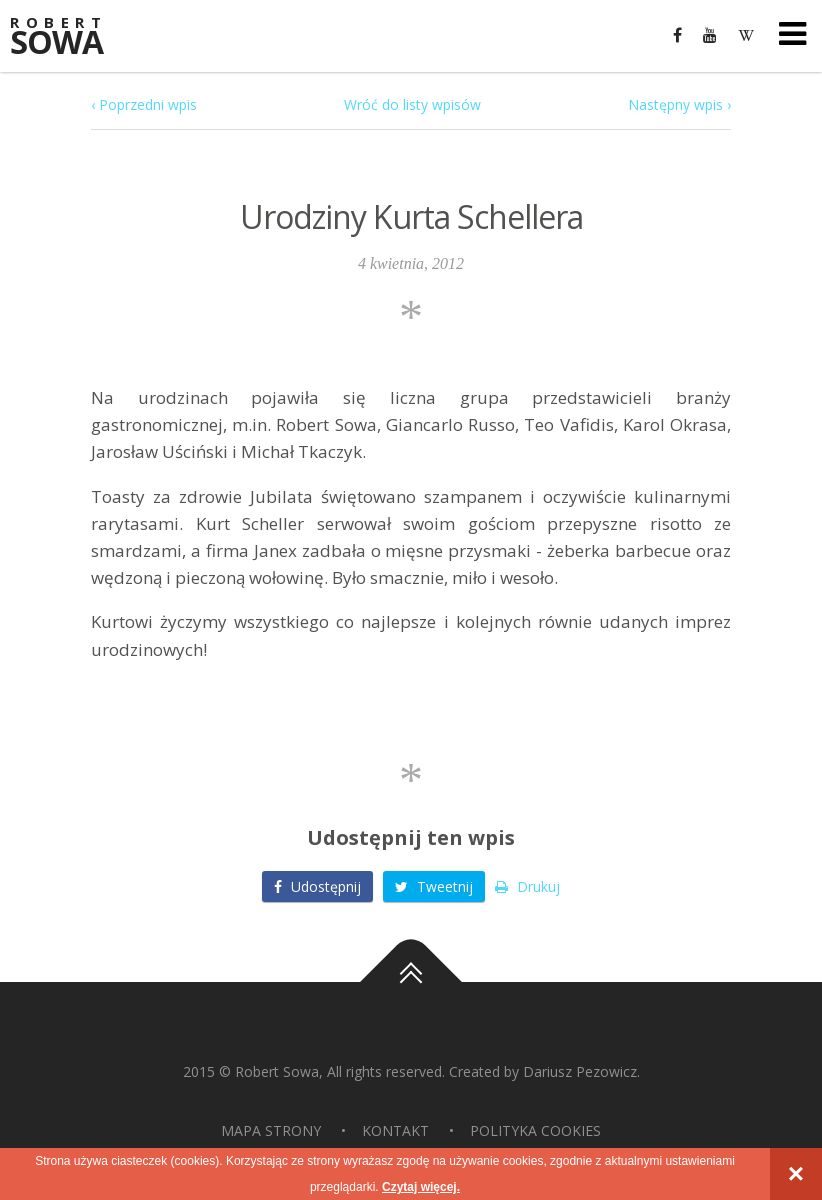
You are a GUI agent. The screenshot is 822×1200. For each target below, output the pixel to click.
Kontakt (395, 1130)
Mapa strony (271, 1130)
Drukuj (527, 886)
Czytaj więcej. (421, 1187)
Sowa (70, 37)
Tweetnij (434, 886)
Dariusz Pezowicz (580, 1071)
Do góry (411, 982)
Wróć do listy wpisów (412, 104)
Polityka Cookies (535, 1130)
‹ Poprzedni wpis (144, 104)
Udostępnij (317, 886)
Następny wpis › (679, 104)
